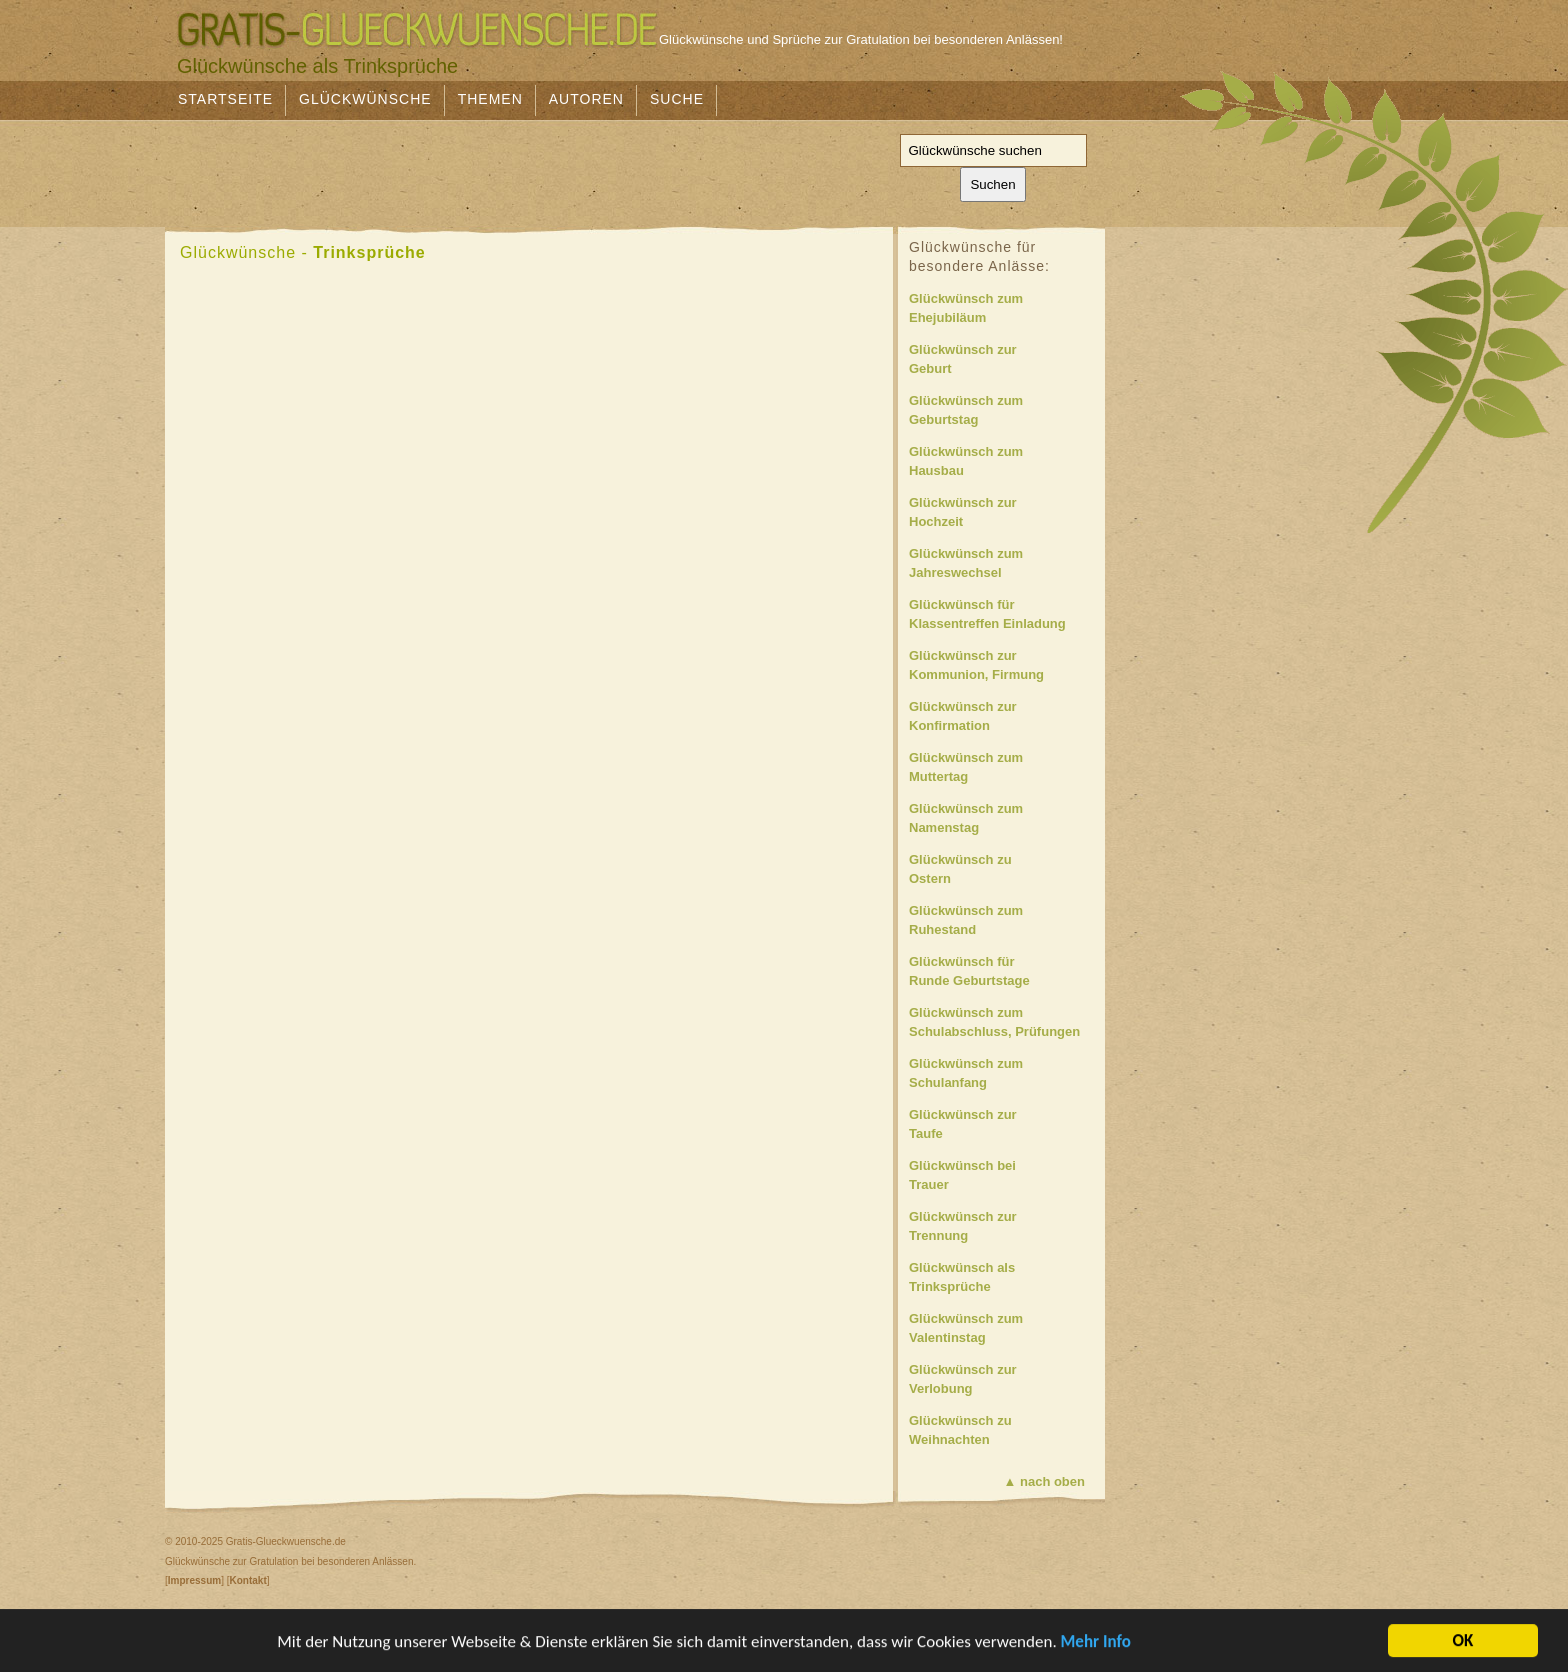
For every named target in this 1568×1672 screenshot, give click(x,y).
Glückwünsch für (1004, 615)
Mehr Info (1096, 1643)
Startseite (225, 99)
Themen (490, 99)
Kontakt (247, 1580)
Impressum (194, 1580)
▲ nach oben (1045, 1481)
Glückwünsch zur (1004, 360)
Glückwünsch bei (1004, 1176)
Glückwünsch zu (1004, 870)
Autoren (586, 99)
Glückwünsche (365, 99)
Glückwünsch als (1004, 1278)
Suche (677, 99)
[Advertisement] (529, 167)
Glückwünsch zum (1004, 309)
